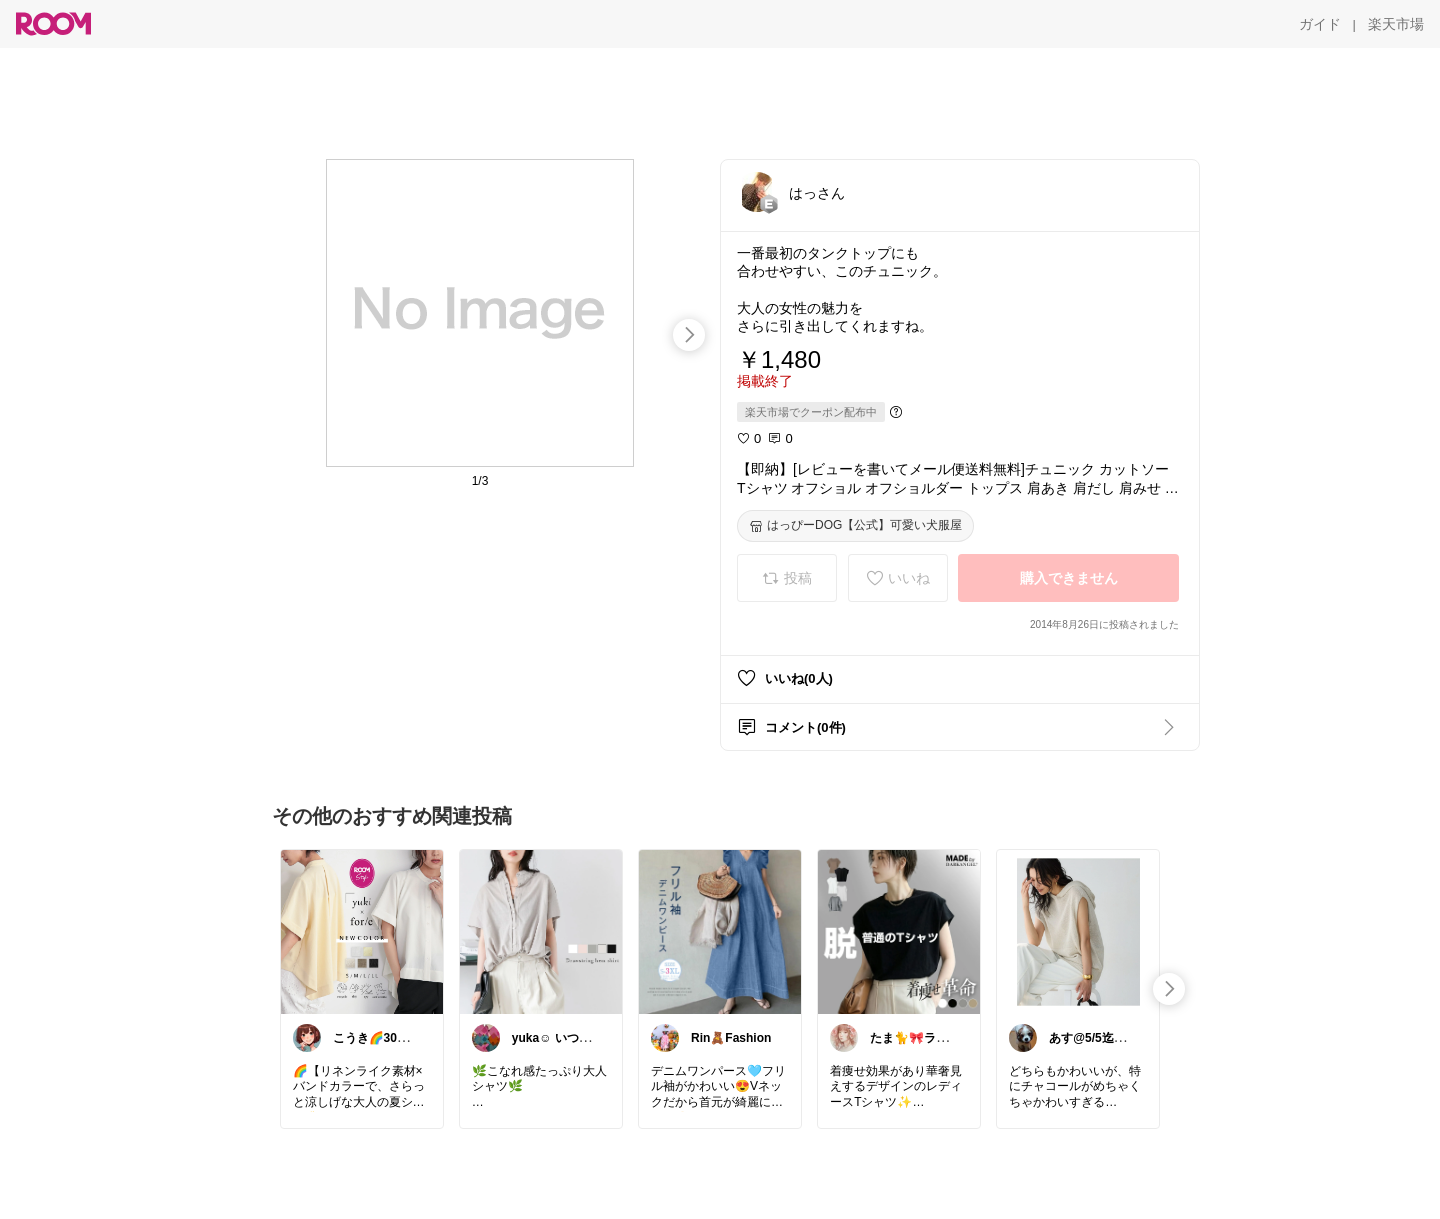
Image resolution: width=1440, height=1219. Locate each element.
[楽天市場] (1396, 24)
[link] (362, 931)
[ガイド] (1320, 24)
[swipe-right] (689, 335)
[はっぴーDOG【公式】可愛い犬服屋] (855, 526)
